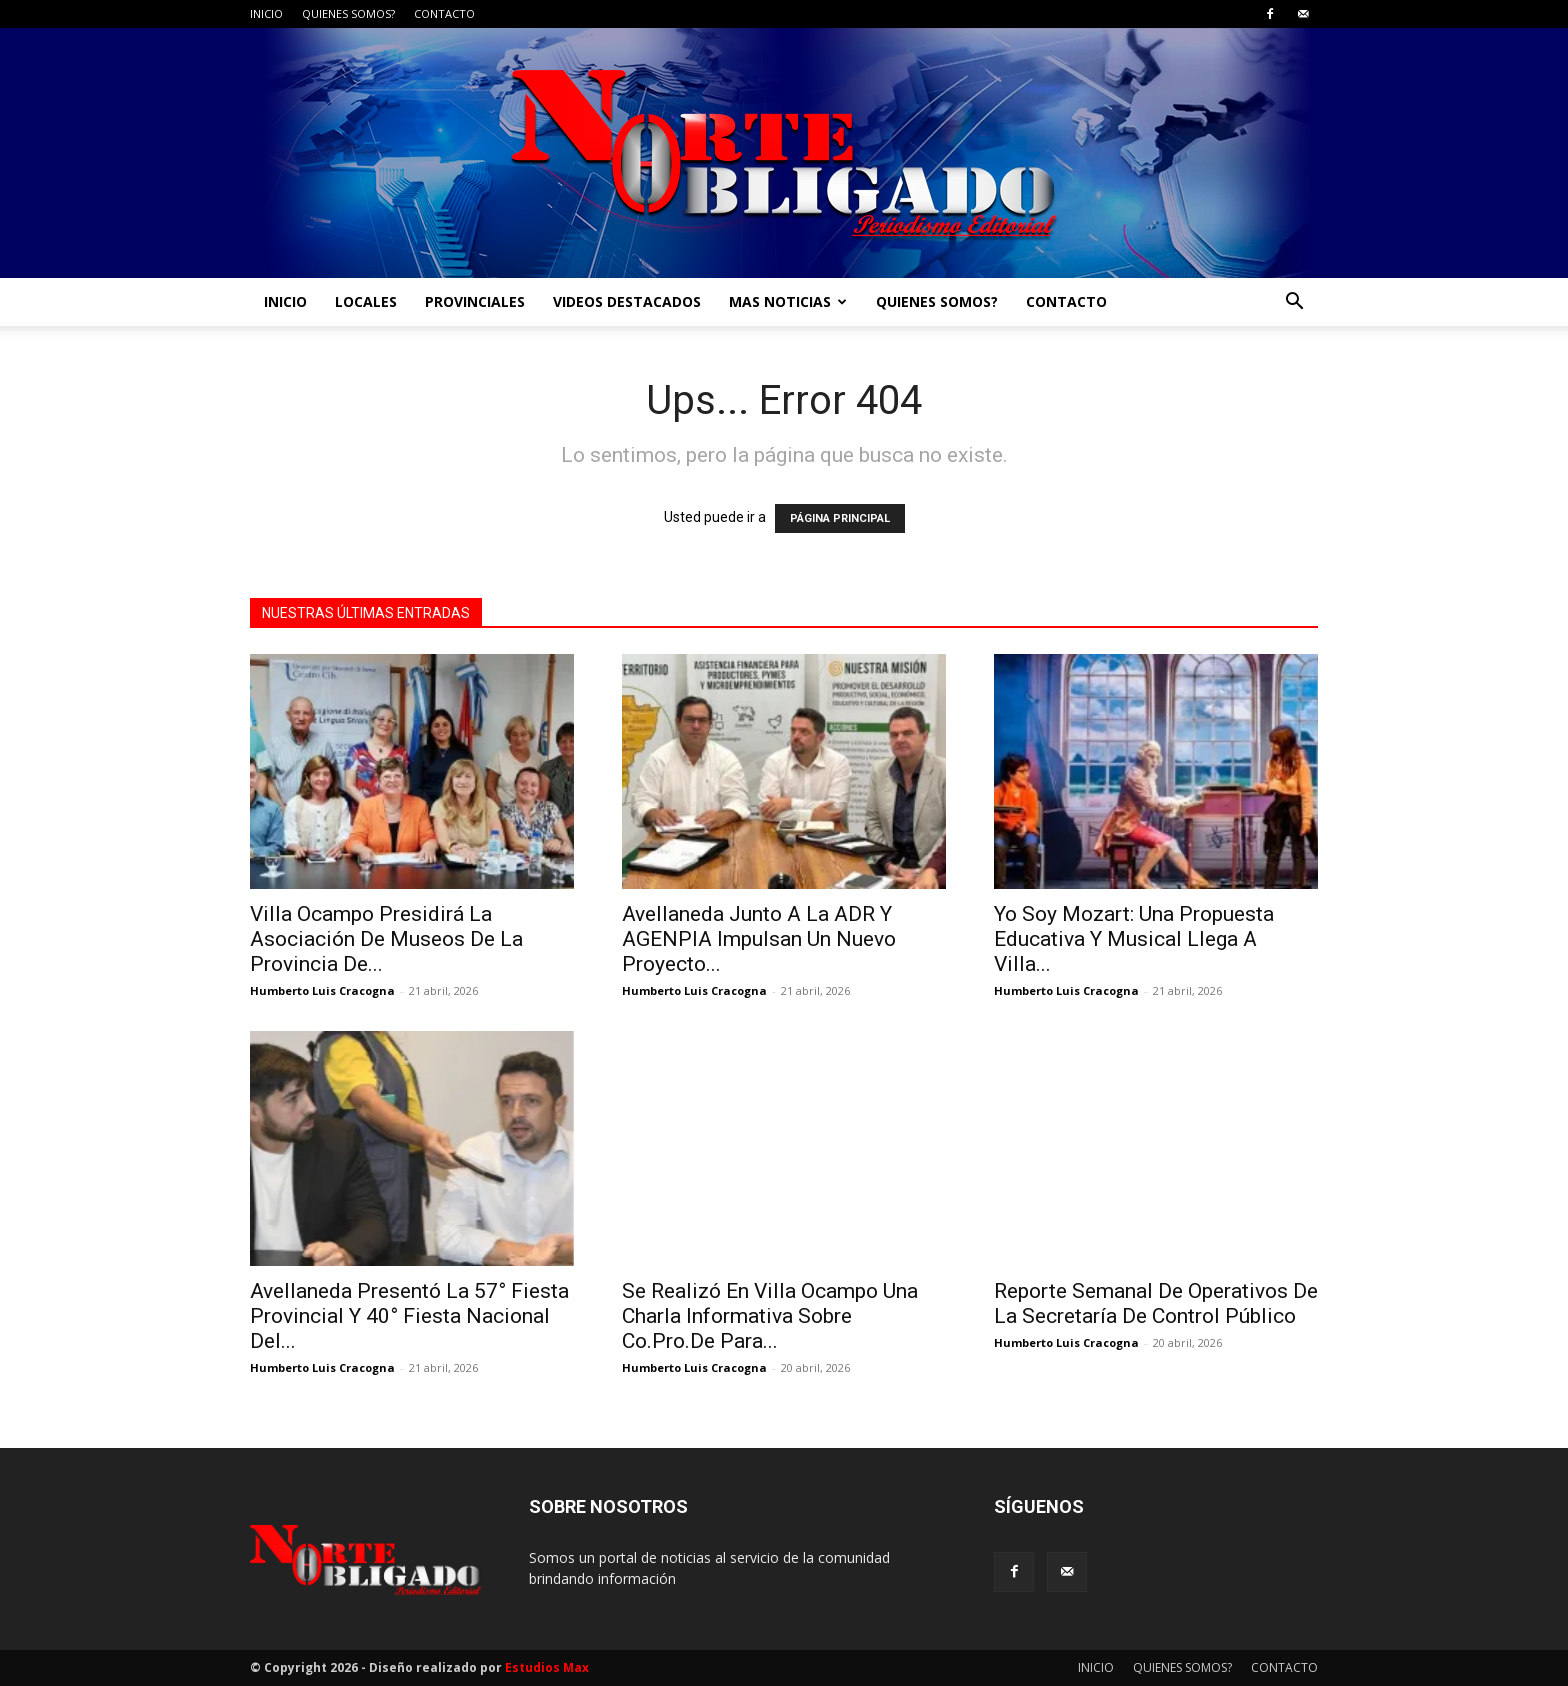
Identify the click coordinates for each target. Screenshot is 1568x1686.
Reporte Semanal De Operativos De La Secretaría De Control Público (1156, 1303)
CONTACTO (444, 13)
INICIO (266, 13)
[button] (1294, 303)
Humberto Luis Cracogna (322, 990)
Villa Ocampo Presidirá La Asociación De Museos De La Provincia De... (386, 939)
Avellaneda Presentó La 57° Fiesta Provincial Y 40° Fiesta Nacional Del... (409, 1316)
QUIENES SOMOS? (348, 13)
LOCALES (366, 301)
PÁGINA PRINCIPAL (840, 518)
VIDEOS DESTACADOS (627, 301)
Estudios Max (547, 1667)
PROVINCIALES (475, 301)
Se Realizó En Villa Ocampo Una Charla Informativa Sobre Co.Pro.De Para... (770, 1316)
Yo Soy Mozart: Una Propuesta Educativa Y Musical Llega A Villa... (1134, 939)
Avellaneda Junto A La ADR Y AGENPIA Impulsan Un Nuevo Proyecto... (759, 939)
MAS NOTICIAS (788, 301)
